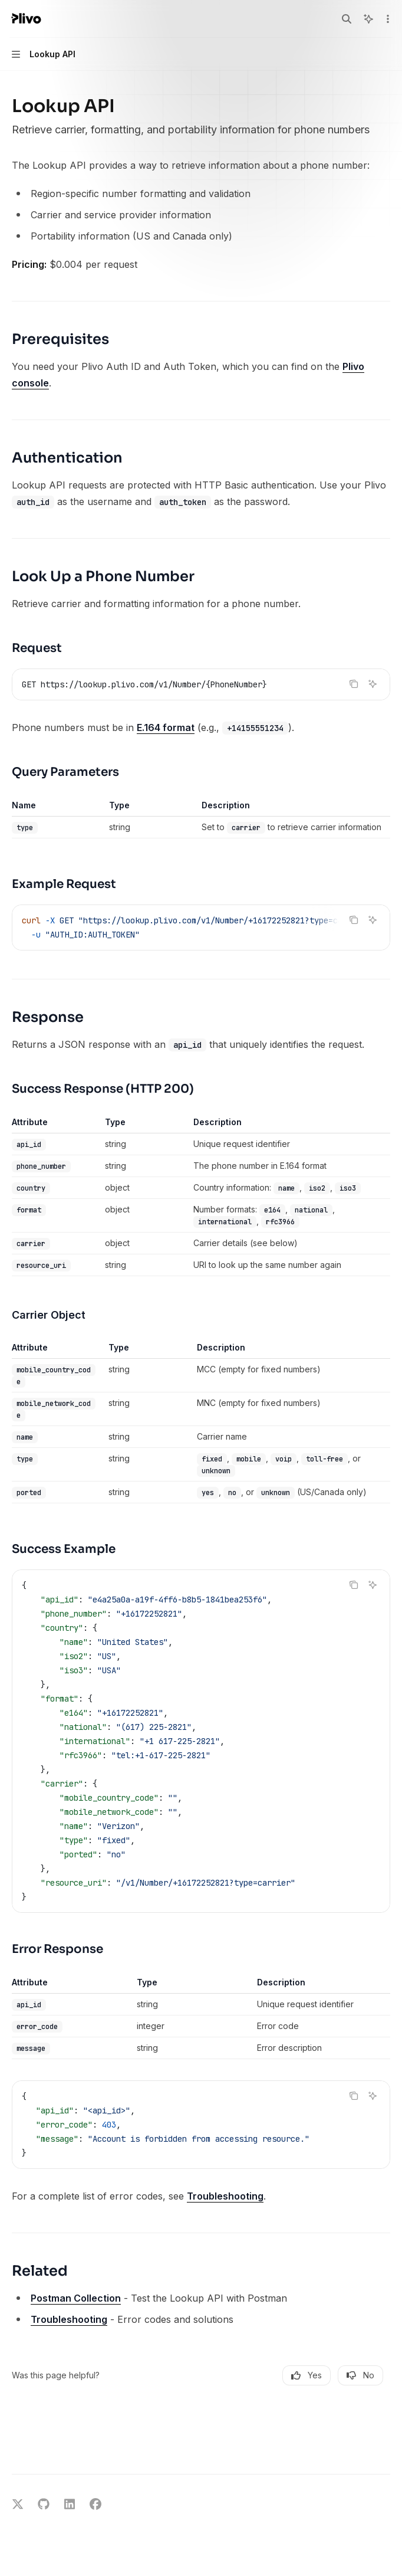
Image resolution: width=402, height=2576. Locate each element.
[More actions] (387, 19)
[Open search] (346, 18)
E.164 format (166, 727)
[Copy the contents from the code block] (353, 683)
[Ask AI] (372, 683)
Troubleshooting (225, 2196)
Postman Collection (76, 2298)
